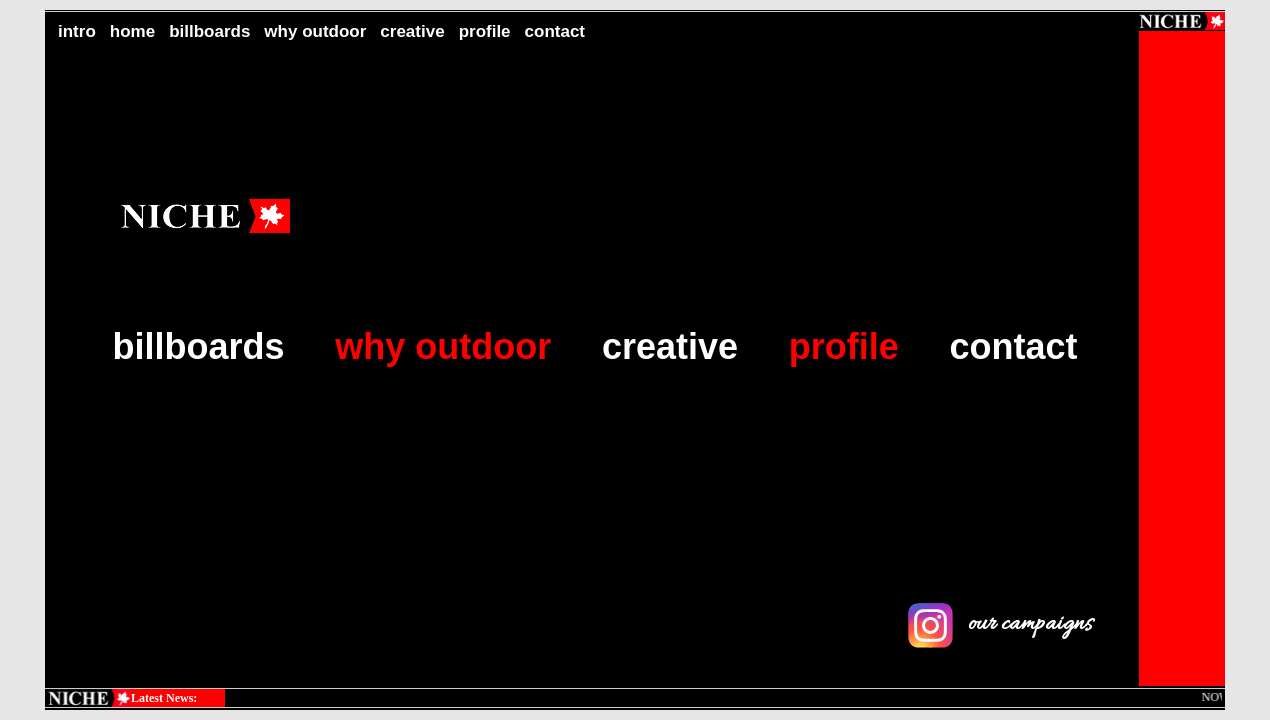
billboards (209, 31)
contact (555, 31)
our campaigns (1000, 624)
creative (412, 31)
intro (77, 31)
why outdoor (315, 31)
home (132, 31)
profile (485, 31)
